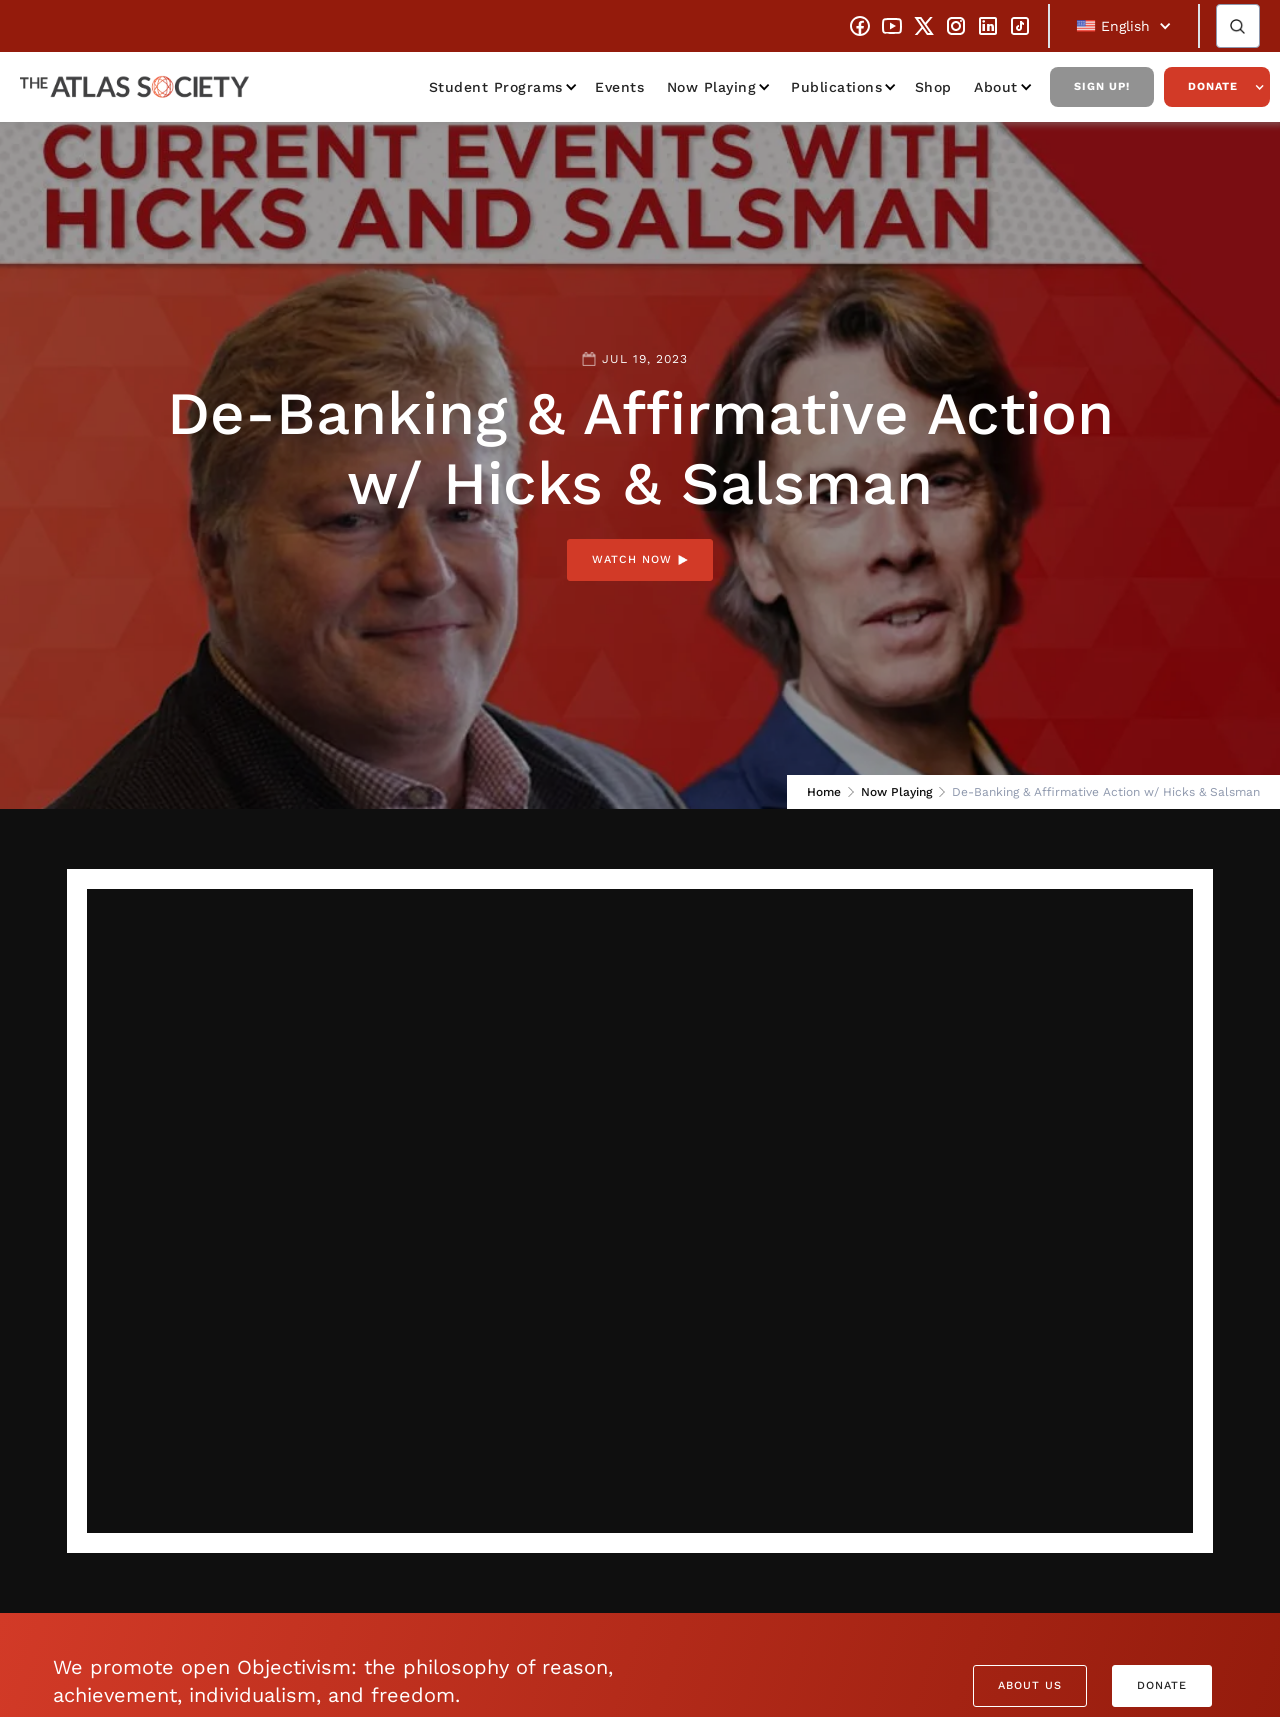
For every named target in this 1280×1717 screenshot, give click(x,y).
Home (824, 792)
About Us (1030, 1685)
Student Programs (496, 87)
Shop (933, 87)
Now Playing (712, 87)
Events (619, 87)
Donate (1213, 86)
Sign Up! (1102, 86)
